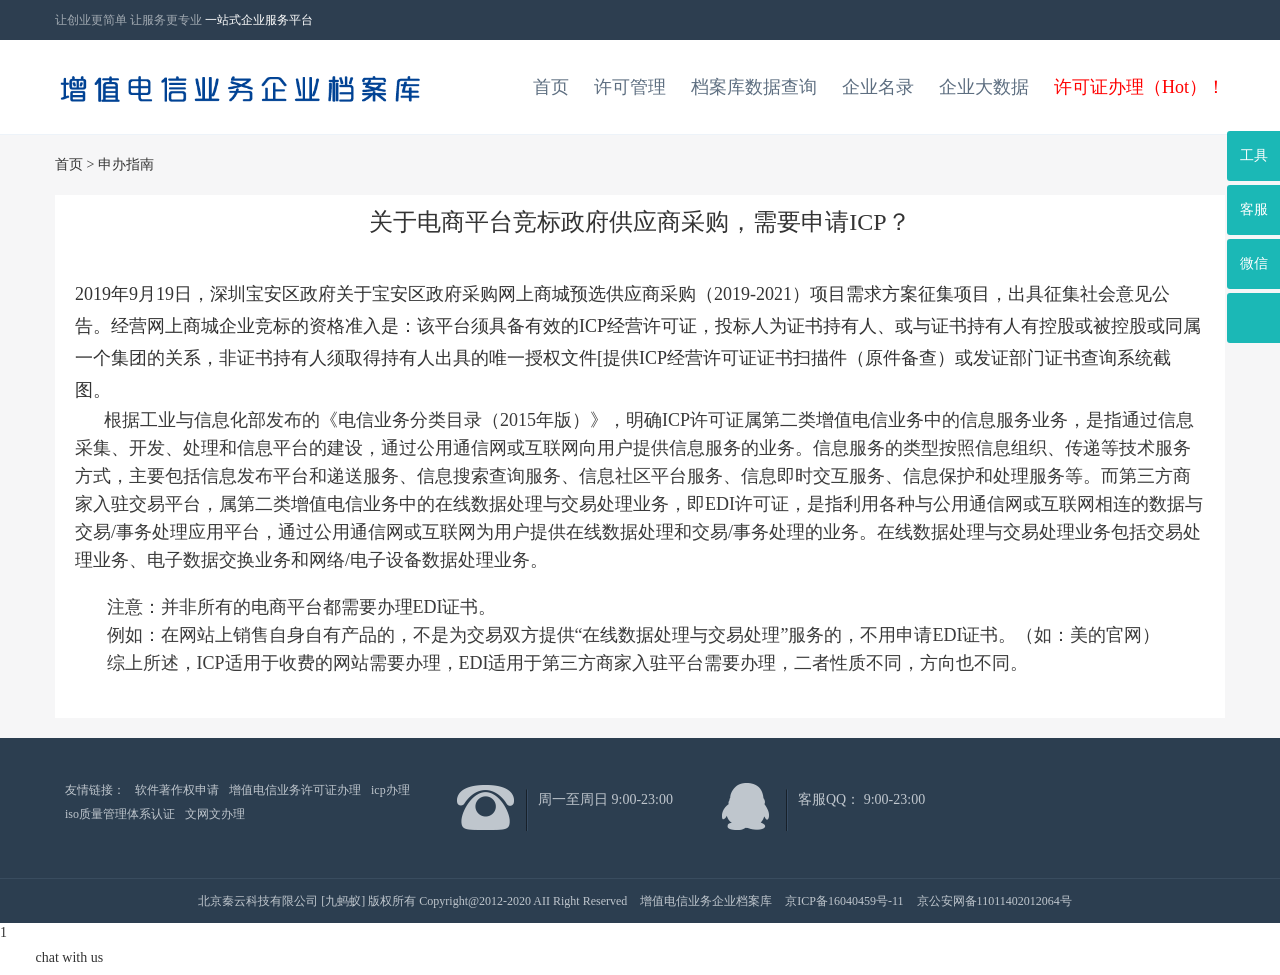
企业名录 (878, 87)
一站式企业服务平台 (259, 20)
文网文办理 (215, 814)
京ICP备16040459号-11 (844, 901)
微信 (1254, 263)
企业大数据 (984, 87)
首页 (551, 87)
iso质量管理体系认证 (120, 814)
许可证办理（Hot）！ (1139, 87)
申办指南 (126, 164)
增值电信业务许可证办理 (295, 790)
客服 (1254, 209)
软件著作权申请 (177, 790)
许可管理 (630, 87)
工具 (1254, 155)
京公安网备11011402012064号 (994, 901)
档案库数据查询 (754, 87)
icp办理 (390, 790)
